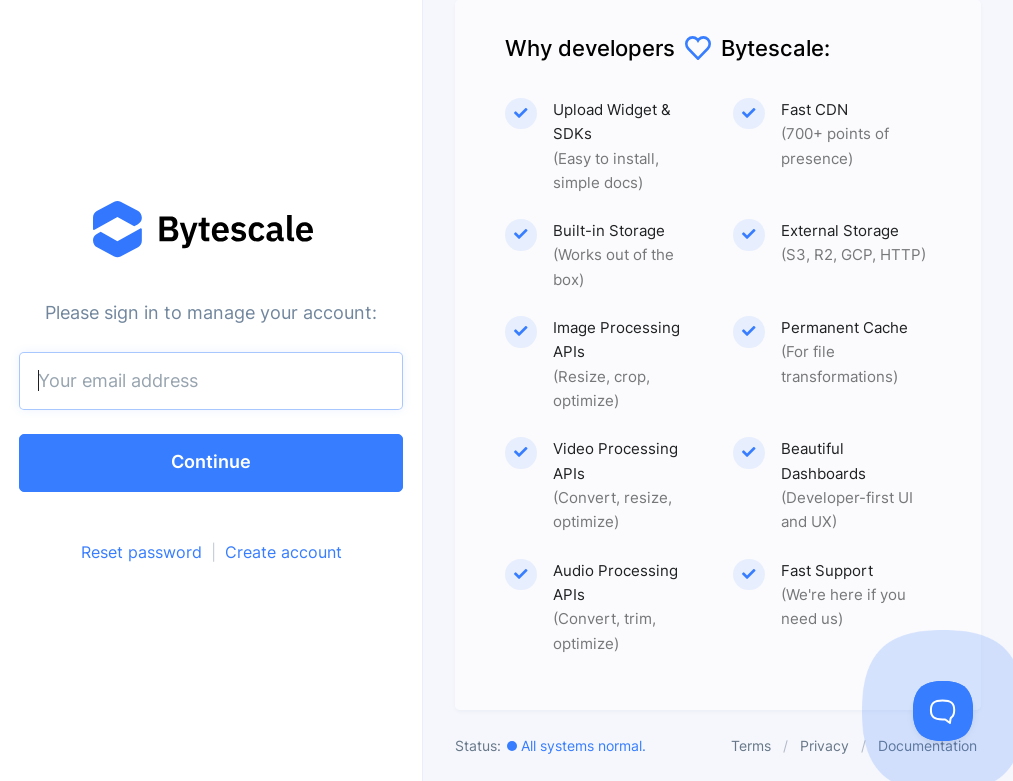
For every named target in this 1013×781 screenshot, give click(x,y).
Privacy (824, 745)
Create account (283, 552)
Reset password (141, 552)
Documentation (927, 745)
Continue (211, 461)
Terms (751, 745)
